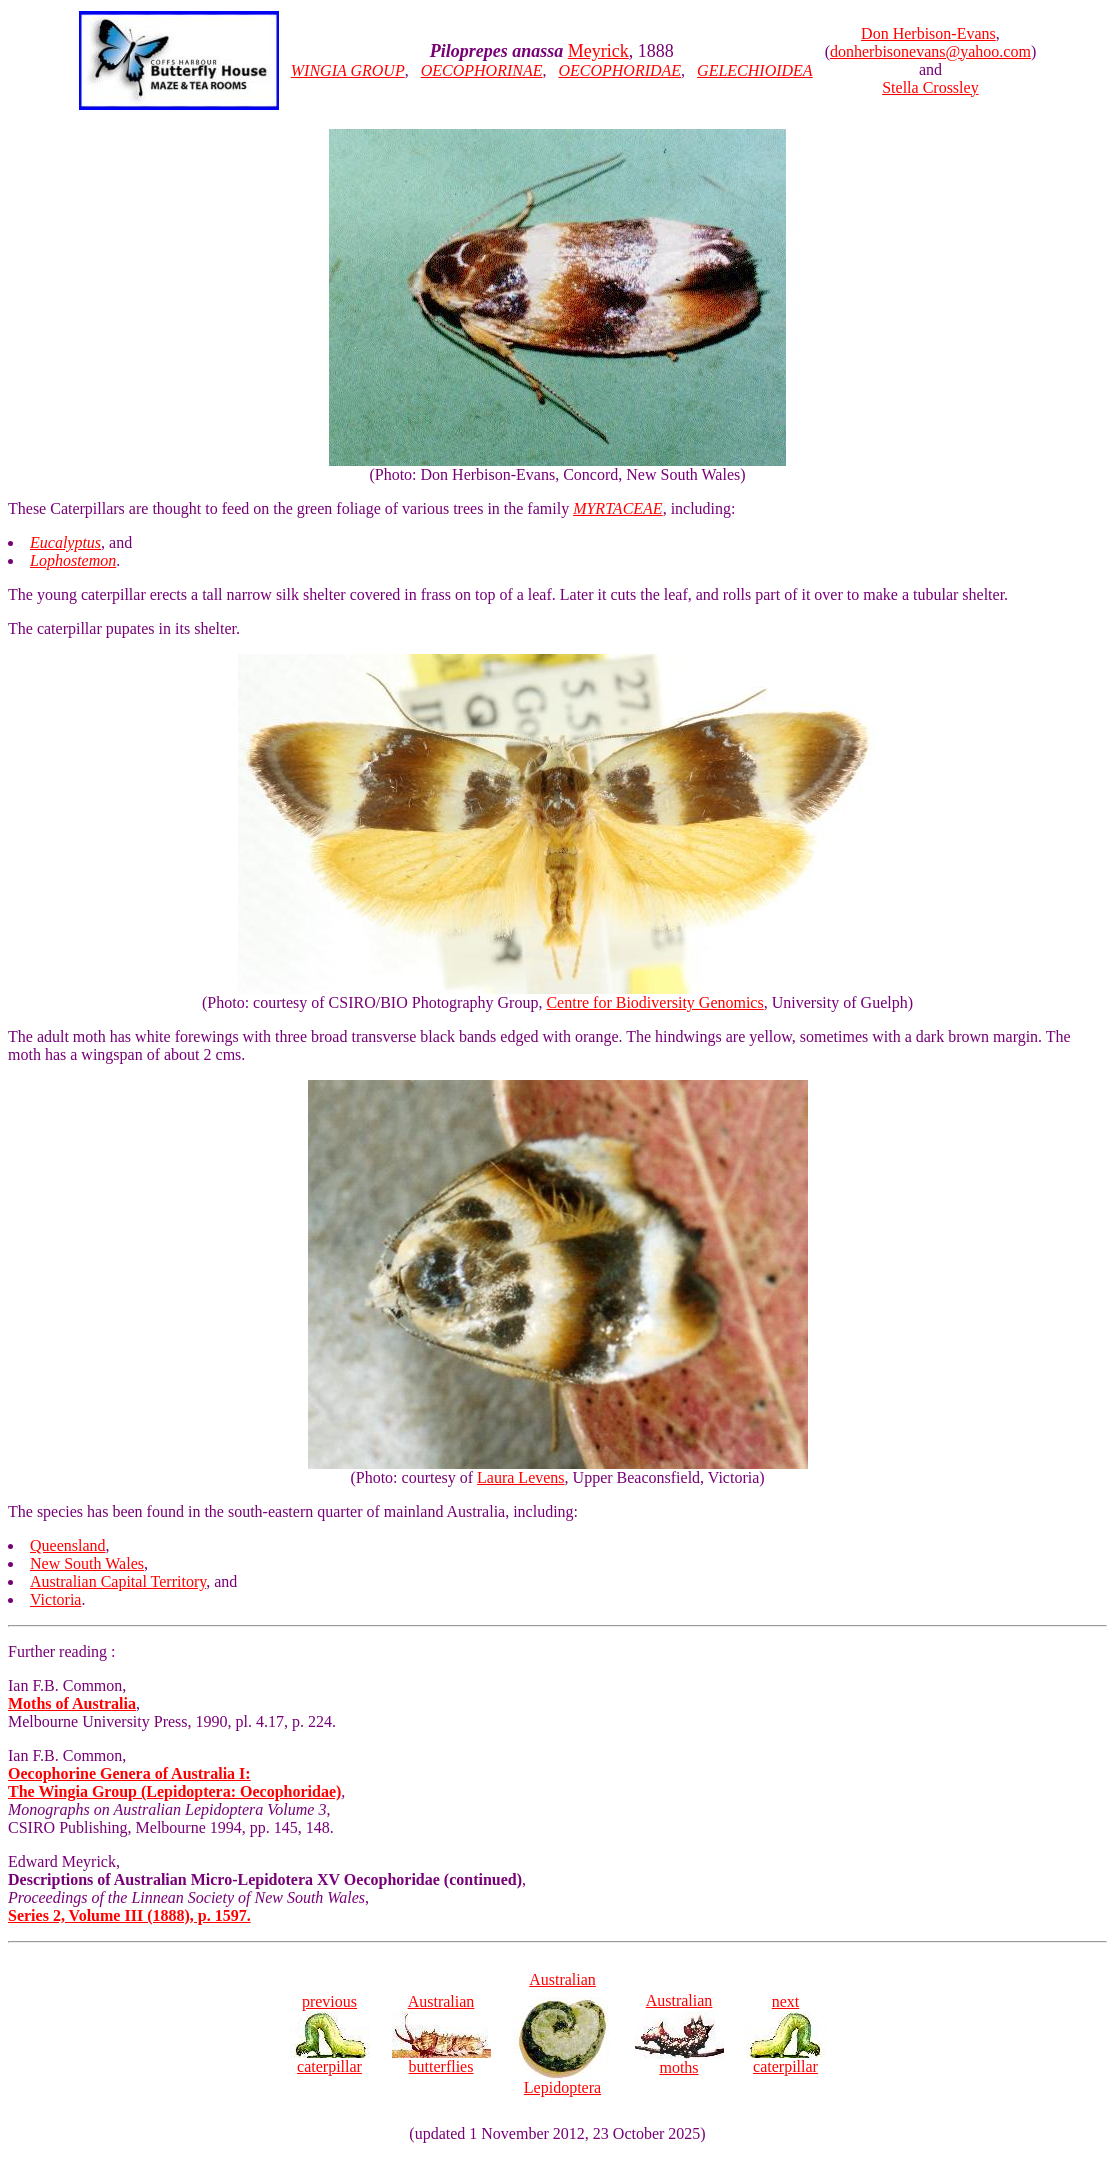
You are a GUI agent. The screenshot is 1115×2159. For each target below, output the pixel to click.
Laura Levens (521, 1477)
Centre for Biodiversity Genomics (654, 1002)
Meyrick (598, 51)
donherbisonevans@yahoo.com (930, 51)
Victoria (55, 1599)
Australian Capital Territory (118, 1581)
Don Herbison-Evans (928, 33)
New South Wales (87, 1563)
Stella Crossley (930, 87)
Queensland (68, 1545)
